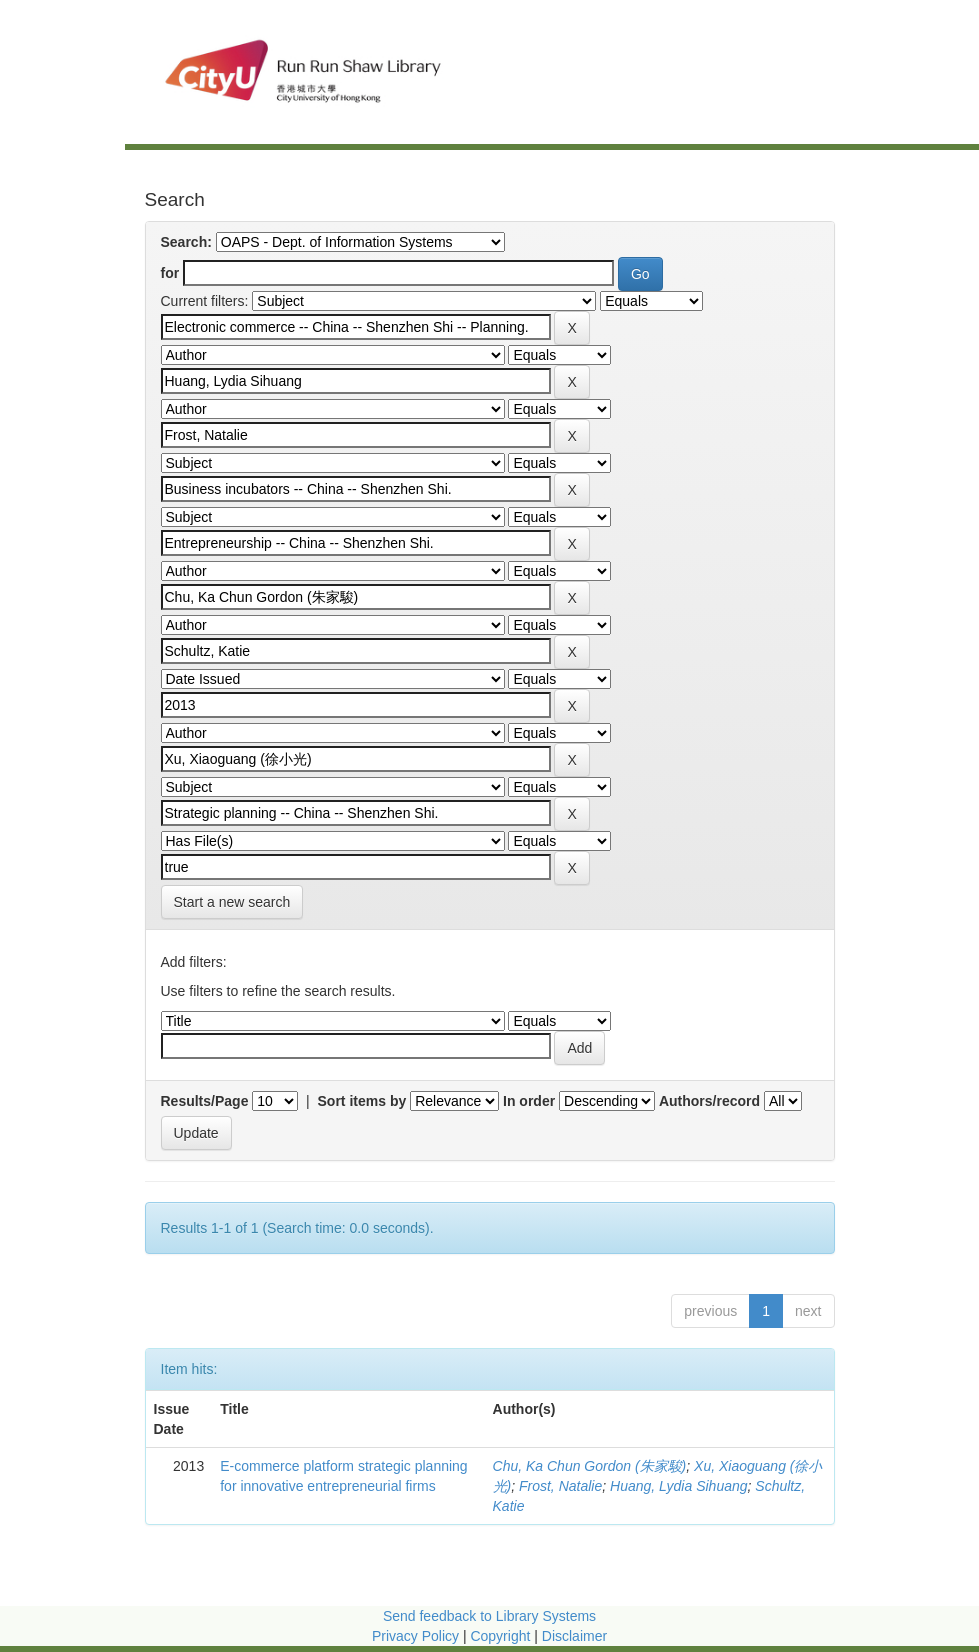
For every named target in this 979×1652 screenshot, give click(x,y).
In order (529, 1101)
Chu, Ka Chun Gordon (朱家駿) (590, 1466)
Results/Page (205, 1101)
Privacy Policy (415, 1636)
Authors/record (709, 1101)
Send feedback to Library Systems (489, 1616)
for (170, 273)
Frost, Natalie (560, 1486)
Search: (186, 242)
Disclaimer (574, 1636)
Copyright (502, 1636)
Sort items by (362, 1101)
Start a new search (232, 902)
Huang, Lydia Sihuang (679, 1486)
